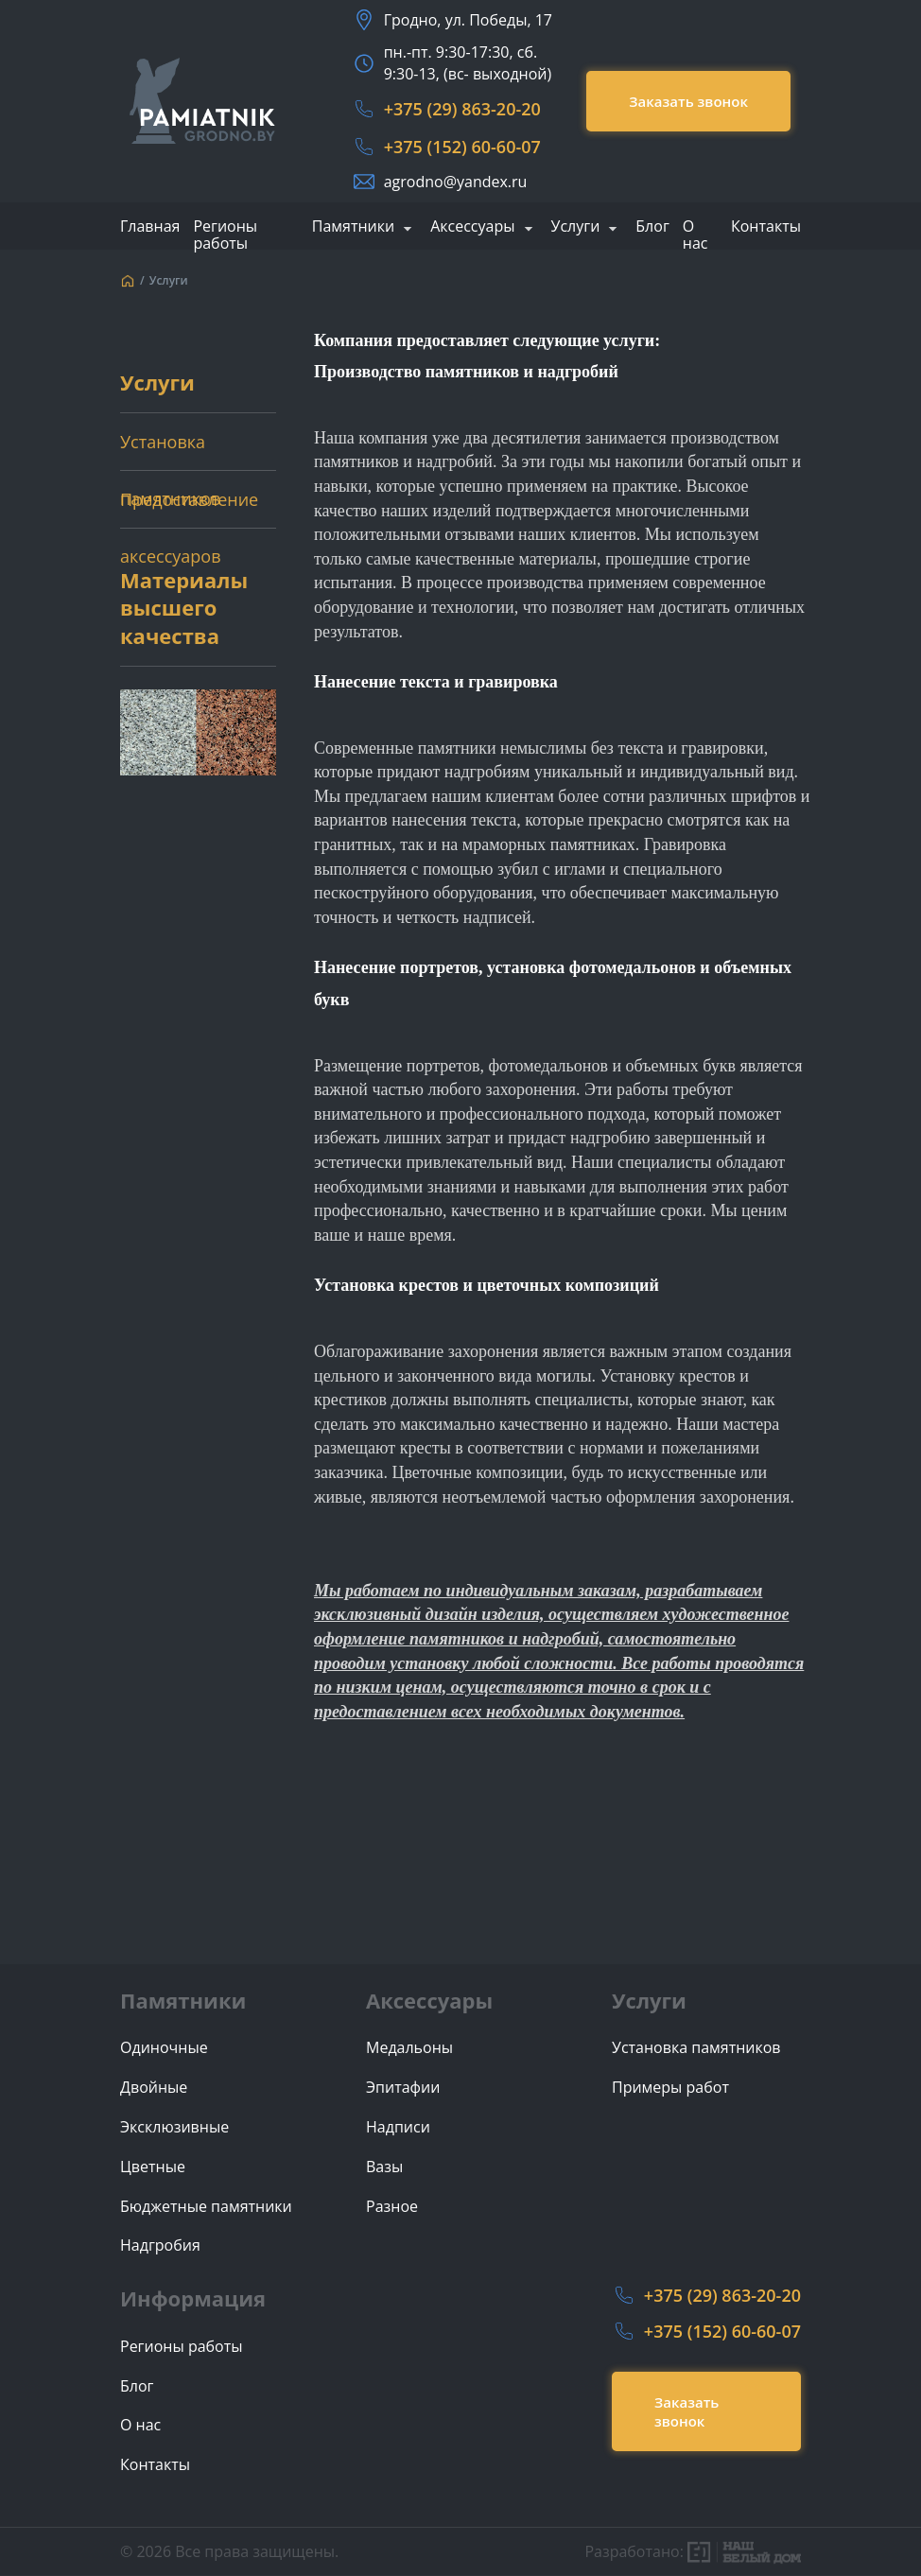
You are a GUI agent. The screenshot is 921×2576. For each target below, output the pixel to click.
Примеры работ (670, 2087)
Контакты (766, 226)
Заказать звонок (688, 101)
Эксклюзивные (174, 2127)
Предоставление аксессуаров (189, 508)
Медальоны (409, 2048)
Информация (193, 2298)
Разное (392, 2207)
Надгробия (160, 2245)
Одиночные (164, 2048)
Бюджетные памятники (206, 2207)
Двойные (153, 2087)
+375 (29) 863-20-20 (462, 108)
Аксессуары (472, 227)
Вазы (384, 2167)
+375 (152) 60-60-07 (462, 146)
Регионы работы (225, 235)
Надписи (398, 2127)
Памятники (353, 227)
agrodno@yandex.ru (456, 181)
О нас (695, 235)
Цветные (152, 2167)
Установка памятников (170, 450)
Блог (652, 226)
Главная (150, 226)
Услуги (575, 227)
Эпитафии (403, 2087)
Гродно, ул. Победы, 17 (468, 19)
